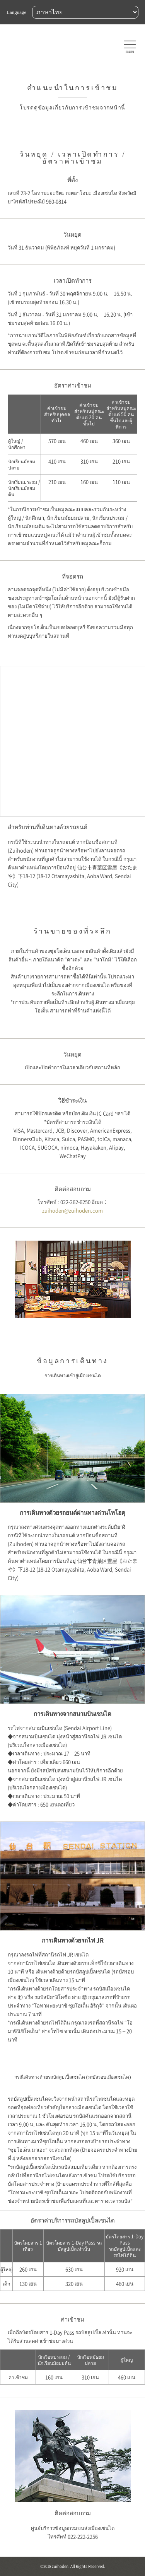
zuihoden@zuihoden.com (72, 1210)
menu (130, 51)
